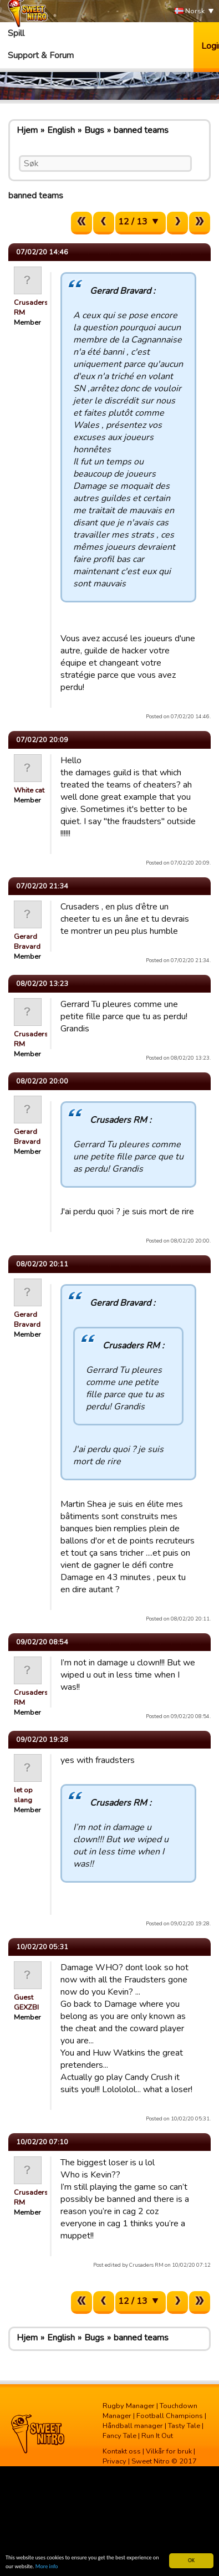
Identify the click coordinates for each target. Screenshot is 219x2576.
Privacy (114, 2461)
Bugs (94, 130)
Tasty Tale (184, 2426)
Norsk (190, 11)
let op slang (23, 1795)
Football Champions (169, 2416)
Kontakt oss (122, 2451)
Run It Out (157, 2436)
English (61, 130)
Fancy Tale (119, 2436)
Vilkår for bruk (169, 2451)
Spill (16, 33)
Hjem (27, 130)
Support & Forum (41, 55)
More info (46, 2566)
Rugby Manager (129, 2406)
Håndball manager (133, 2426)
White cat (29, 790)
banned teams (141, 130)
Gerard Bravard (27, 942)
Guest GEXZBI (26, 2002)
